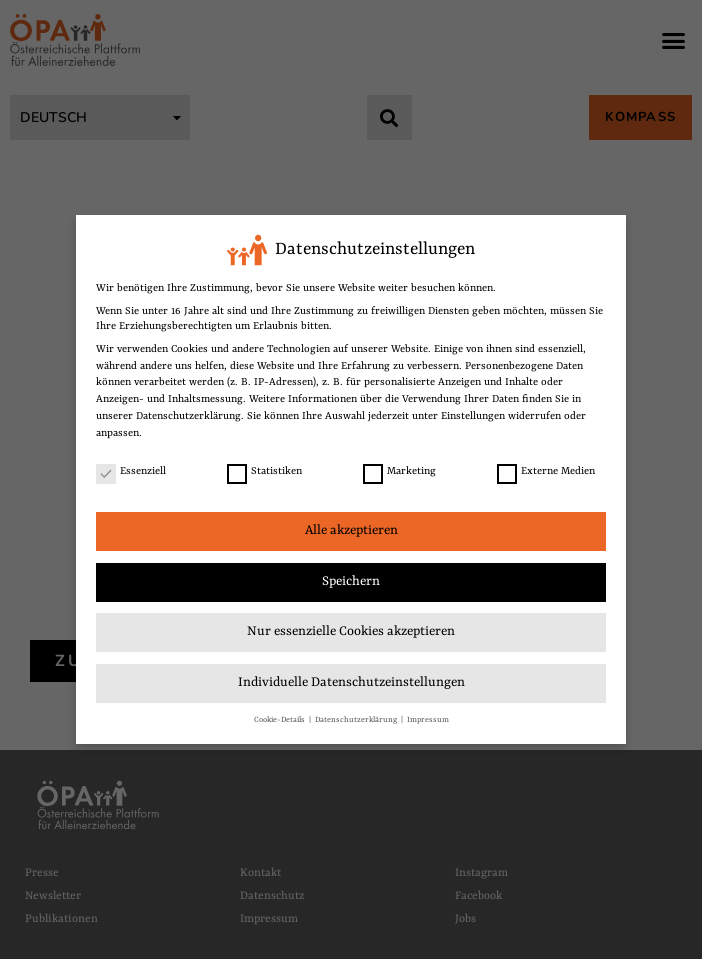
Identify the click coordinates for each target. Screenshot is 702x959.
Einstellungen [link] (473, 414)
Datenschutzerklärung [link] (188, 414)
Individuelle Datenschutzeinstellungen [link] (351, 680)
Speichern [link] (351, 579)
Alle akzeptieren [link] (351, 528)
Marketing (399, 469)
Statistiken (264, 469)
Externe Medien (546, 469)
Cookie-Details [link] (280, 717)
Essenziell (131, 469)
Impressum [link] (428, 717)
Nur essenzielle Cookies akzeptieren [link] (351, 629)
